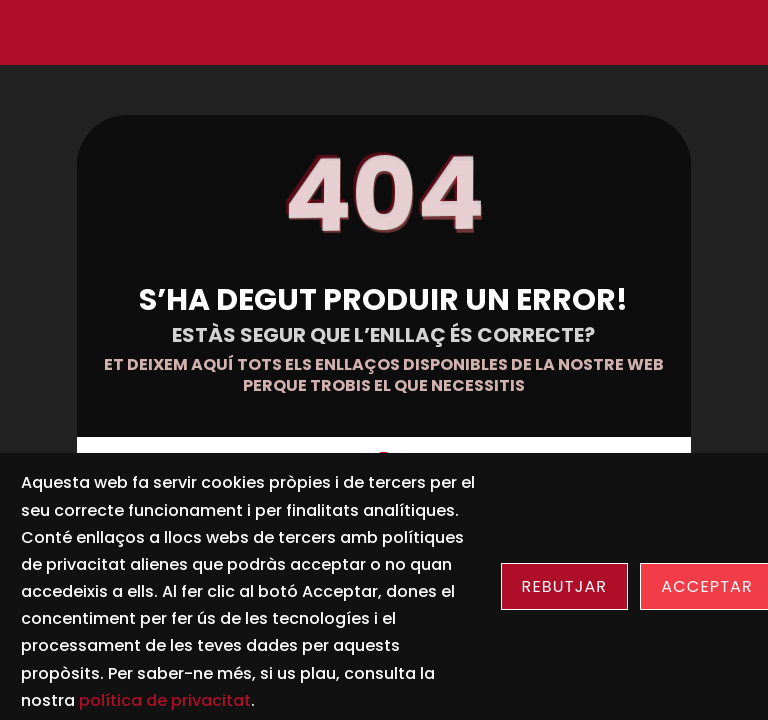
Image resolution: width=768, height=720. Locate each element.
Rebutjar (565, 586)
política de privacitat (165, 700)
